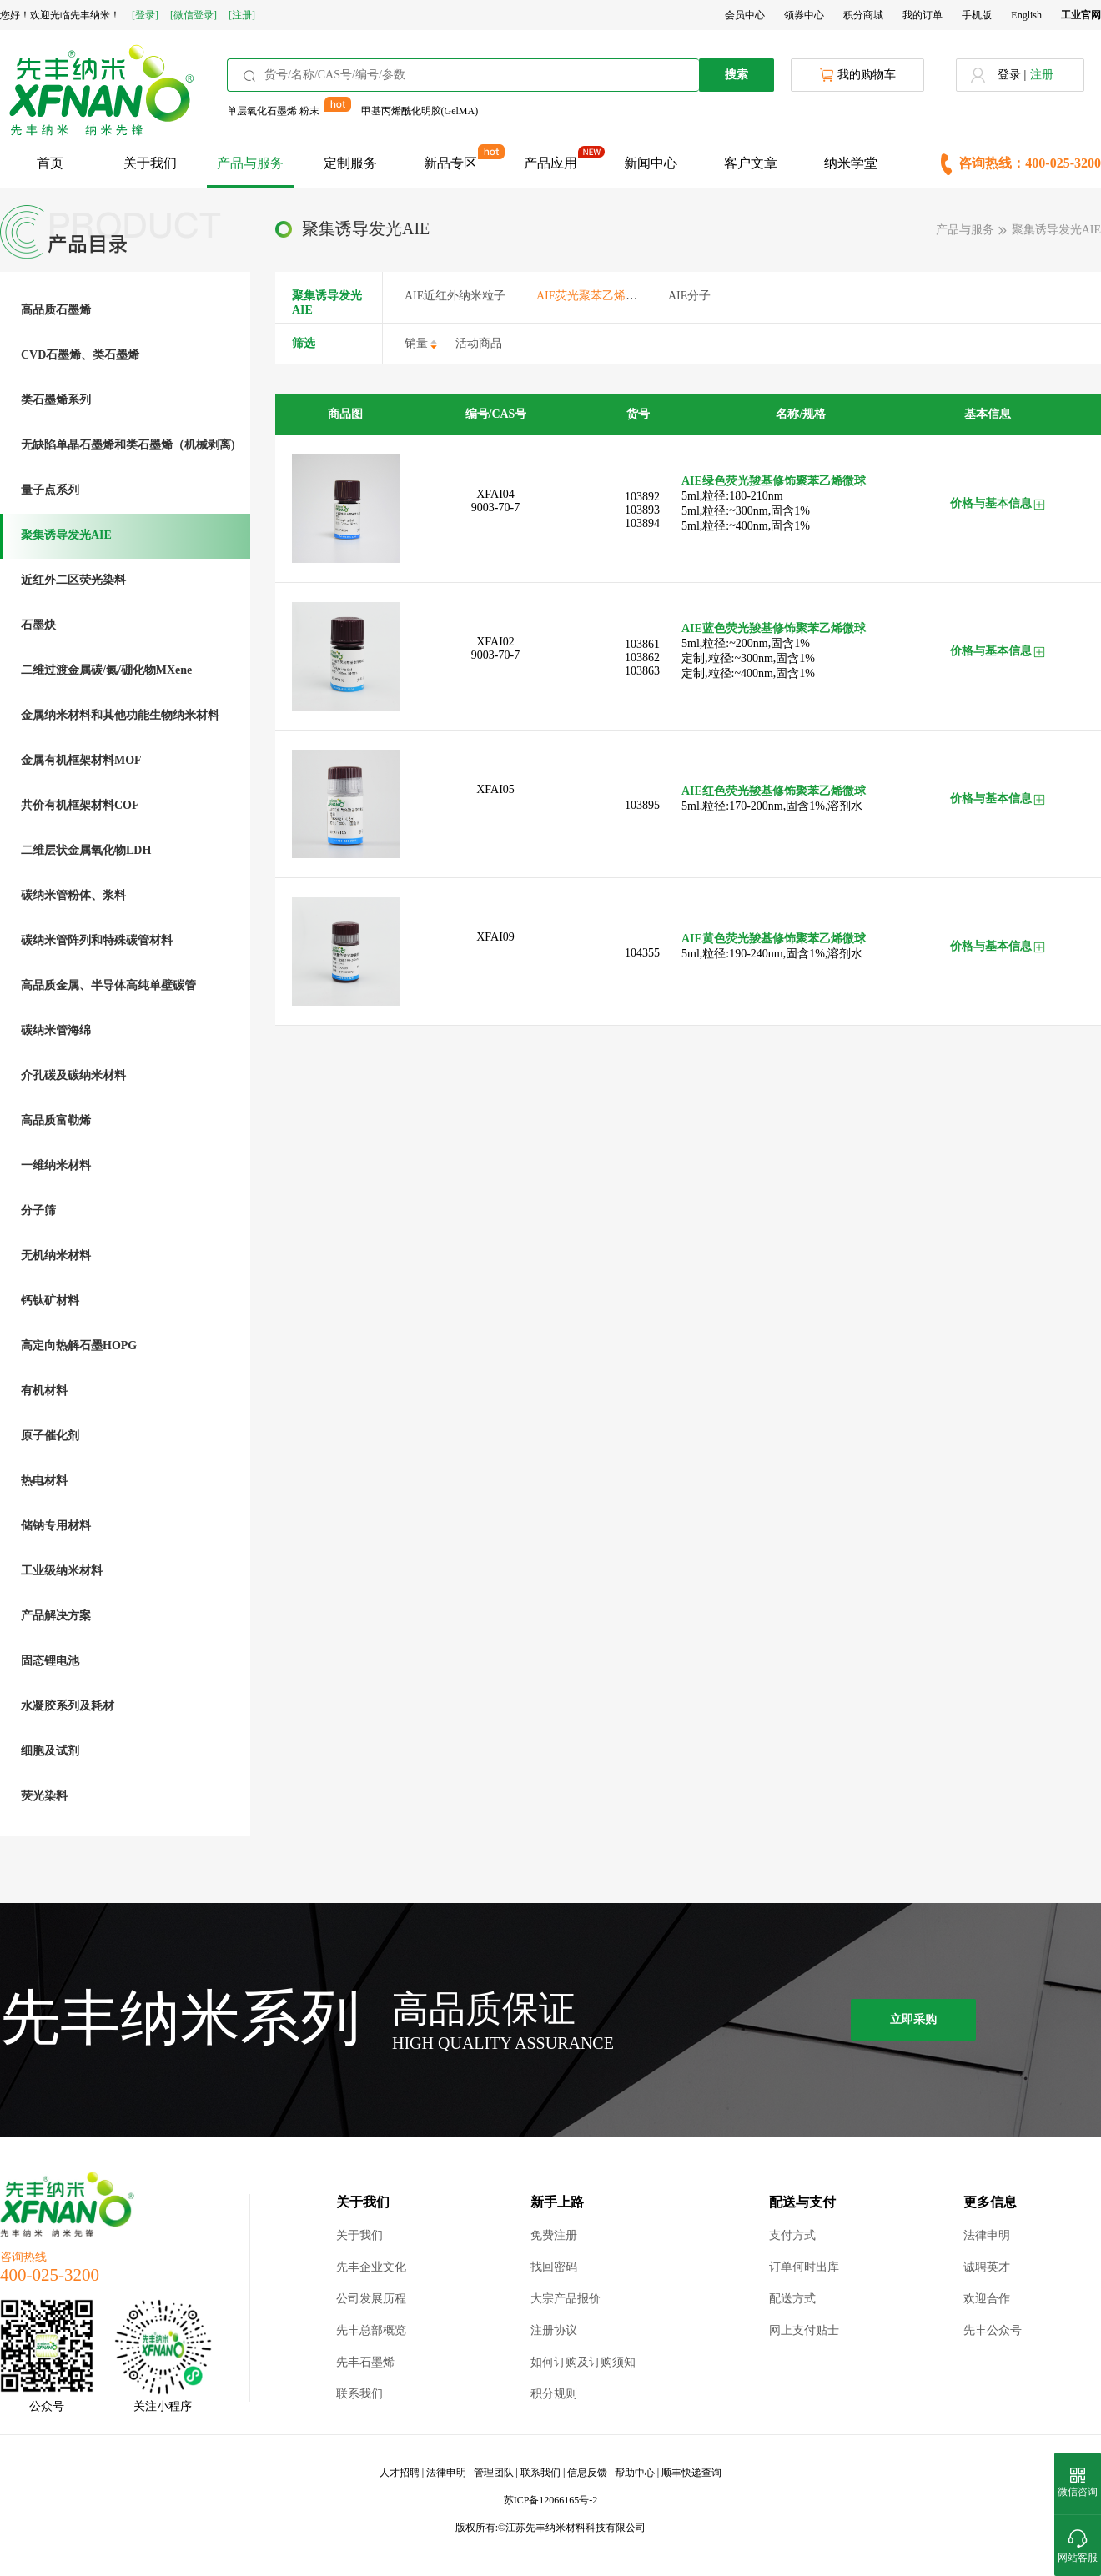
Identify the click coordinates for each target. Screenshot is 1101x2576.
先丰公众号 (992, 2330)
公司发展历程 (371, 2298)
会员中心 (745, 15)
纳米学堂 (850, 163)
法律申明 (986, 2235)
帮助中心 (635, 2472)
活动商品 (478, 343)
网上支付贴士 (804, 2330)
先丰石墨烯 (365, 2362)
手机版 (977, 15)
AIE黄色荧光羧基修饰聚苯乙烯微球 (773, 938)
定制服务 (350, 163)
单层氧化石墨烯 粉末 (273, 111)
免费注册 (553, 2235)
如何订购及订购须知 (583, 2362)
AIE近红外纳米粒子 (455, 295)
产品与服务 (250, 163)
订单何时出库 (804, 2267)
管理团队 (494, 2472)
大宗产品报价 (565, 2298)
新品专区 (450, 163)
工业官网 (1081, 15)
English (1026, 15)
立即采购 (913, 2019)
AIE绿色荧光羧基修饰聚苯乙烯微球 (773, 481)
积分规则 (553, 2394)
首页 (50, 163)
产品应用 (550, 163)
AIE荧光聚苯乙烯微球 (592, 295)
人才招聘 (400, 2472)
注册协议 (553, 2330)
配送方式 (792, 2298)
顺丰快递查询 (691, 2472)
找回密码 (553, 2267)
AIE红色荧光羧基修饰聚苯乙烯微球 (773, 791)
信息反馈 (587, 2472)
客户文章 (750, 163)
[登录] (145, 15)
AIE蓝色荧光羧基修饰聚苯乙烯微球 (773, 628)
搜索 (736, 74)
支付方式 (792, 2235)
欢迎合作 (986, 2298)
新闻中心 (650, 163)
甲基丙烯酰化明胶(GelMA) (420, 111)
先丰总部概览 (371, 2330)
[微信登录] (193, 15)
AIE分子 (689, 295)
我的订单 (922, 15)
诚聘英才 (986, 2267)
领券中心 (804, 15)
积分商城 (863, 15)
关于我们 (150, 163)
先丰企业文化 (371, 2267)
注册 (1041, 74)
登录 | (1012, 74)
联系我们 (359, 2394)
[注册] (242, 15)
